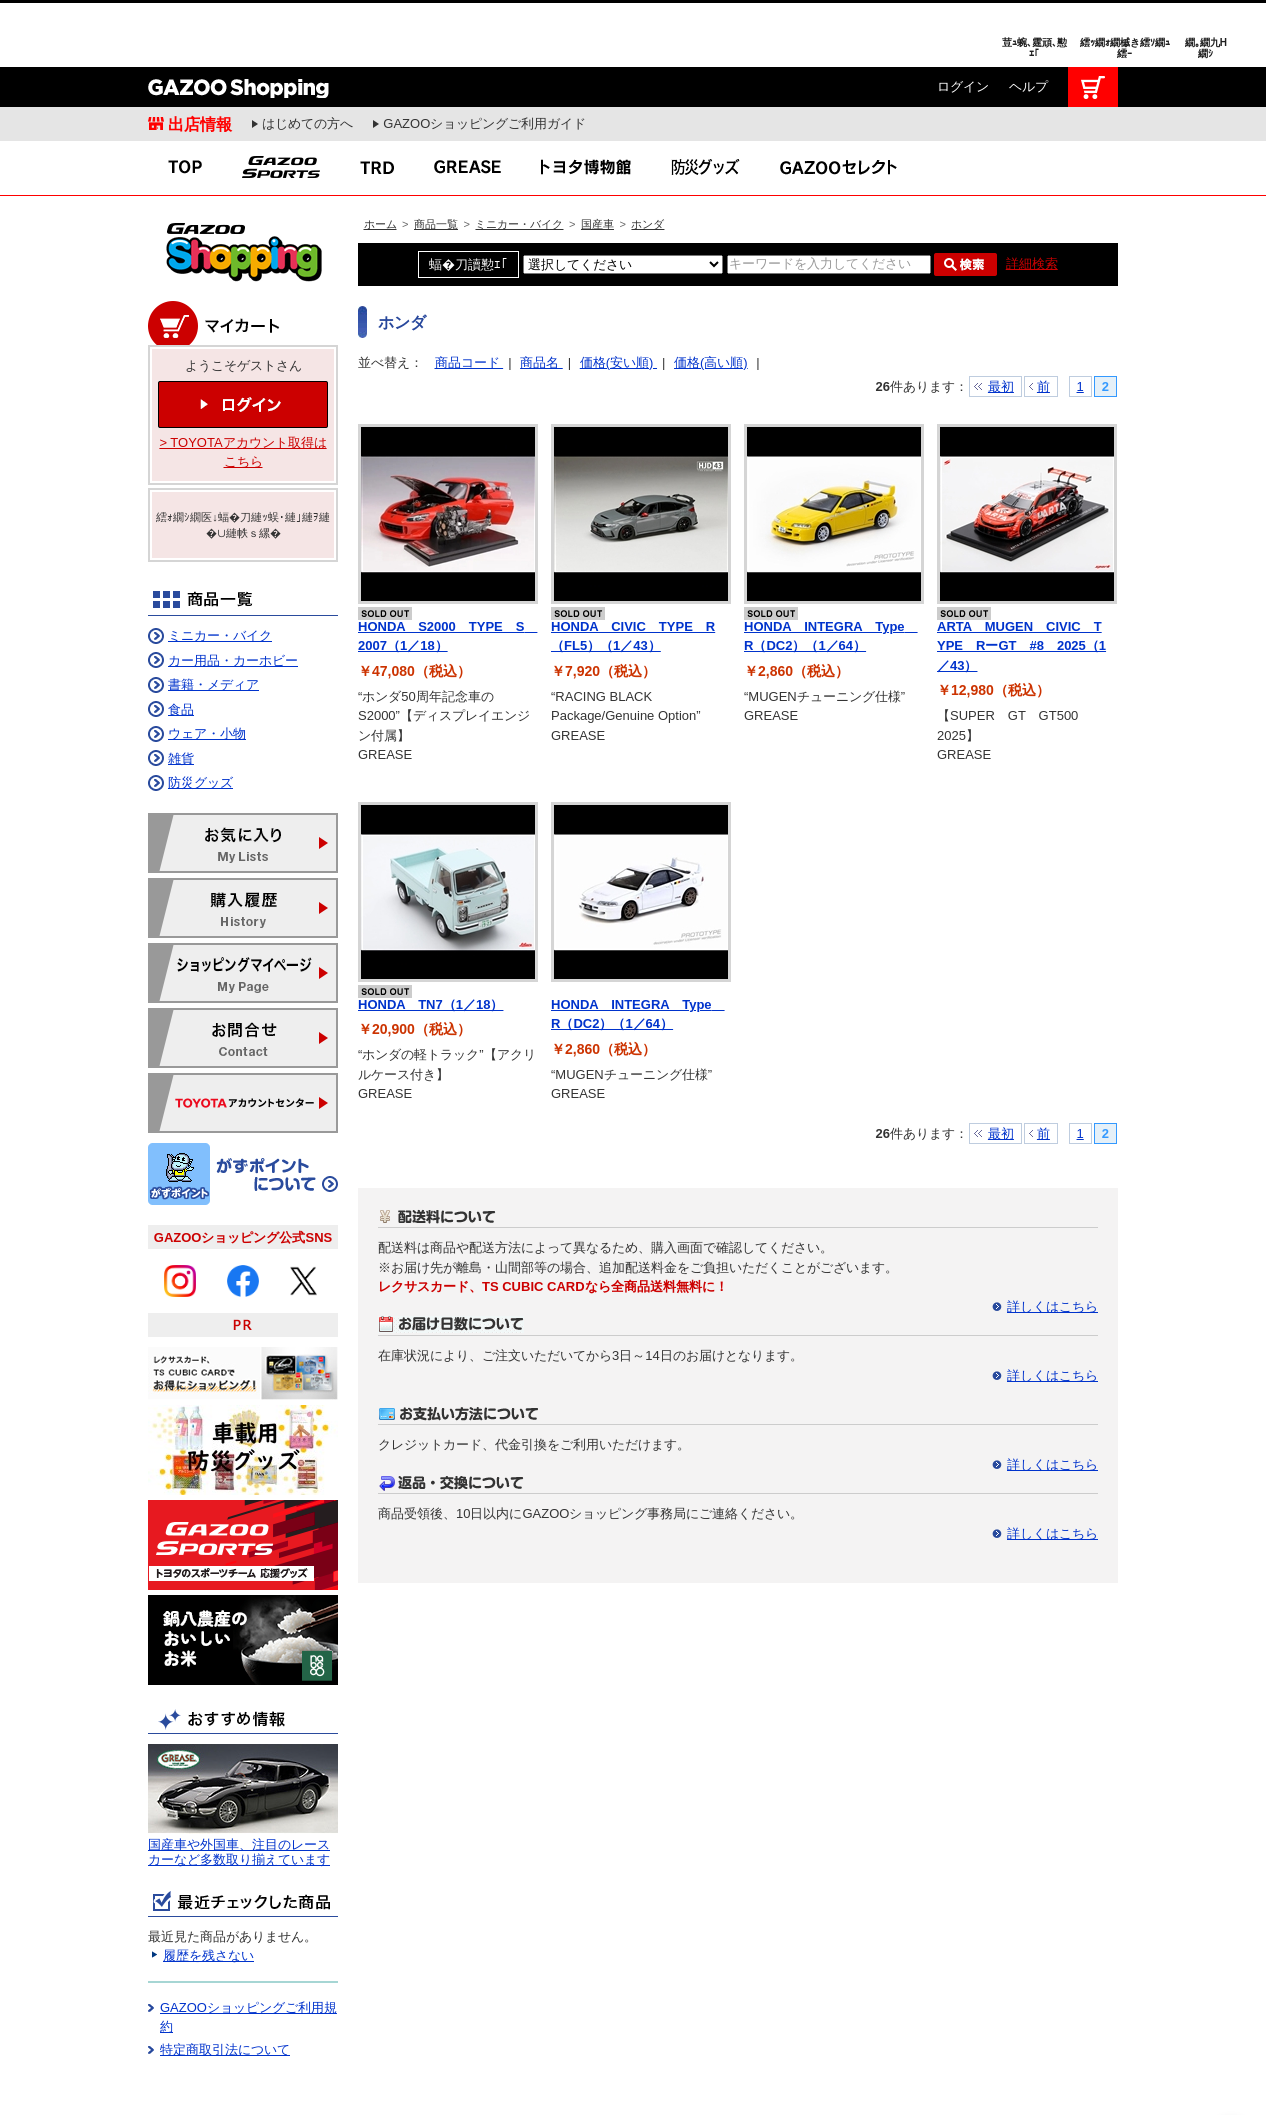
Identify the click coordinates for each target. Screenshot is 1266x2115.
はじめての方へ (307, 56)
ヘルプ (1028, 19)
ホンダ (647, 157)
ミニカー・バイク (519, 157)
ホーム (380, 157)
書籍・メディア (213, 617)
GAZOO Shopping (238, 20)
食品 (181, 642)
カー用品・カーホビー (233, 593)
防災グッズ (200, 715)
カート (1093, 20)
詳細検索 (1032, 196)
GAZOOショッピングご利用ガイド (484, 56)
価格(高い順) (711, 295)
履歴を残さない (208, 1888)
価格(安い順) (618, 295)
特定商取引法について (225, 1982)
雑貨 (181, 691)
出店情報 (200, 57)
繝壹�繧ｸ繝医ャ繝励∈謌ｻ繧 (1231, 2075)
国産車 (597, 157)
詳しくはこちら (1052, 1239)
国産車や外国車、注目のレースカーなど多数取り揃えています (239, 1785)
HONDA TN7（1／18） (430, 937)
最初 (1001, 319)
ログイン (963, 19)
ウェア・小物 (207, 666)
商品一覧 (436, 157)
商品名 (541, 295)
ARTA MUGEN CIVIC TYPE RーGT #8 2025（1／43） (1021, 579)
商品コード (469, 295)
